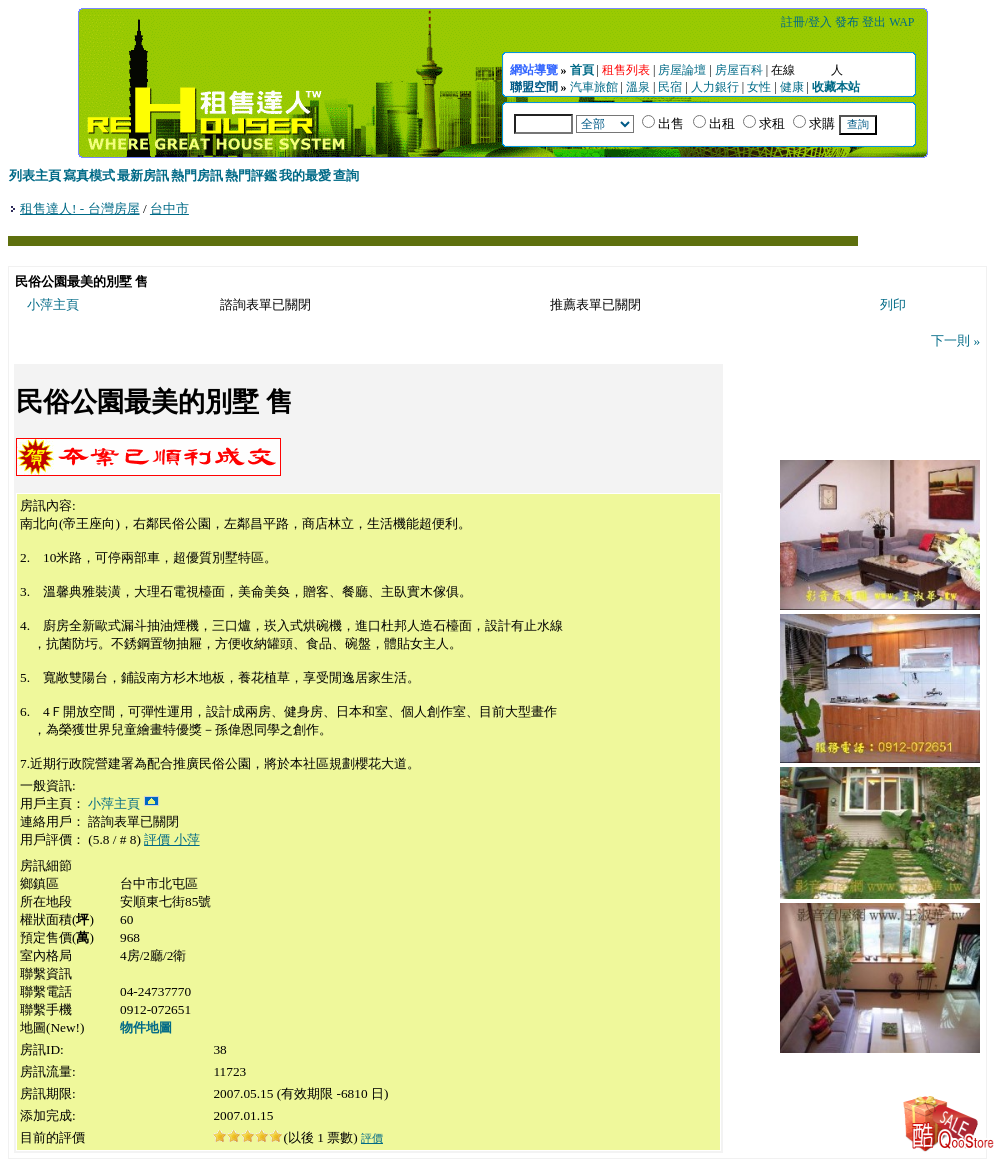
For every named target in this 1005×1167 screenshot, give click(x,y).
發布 (847, 22)
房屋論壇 (682, 70)
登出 (874, 22)
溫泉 (638, 87)
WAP (901, 22)
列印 (893, 304)
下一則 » (955, 340)
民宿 (670, 87)
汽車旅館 (594, 87)
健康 (792, 87)
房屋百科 (739, 70)
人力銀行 (715, 87)
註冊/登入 (806, 22)
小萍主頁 (53, 304)
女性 (759, 87)
